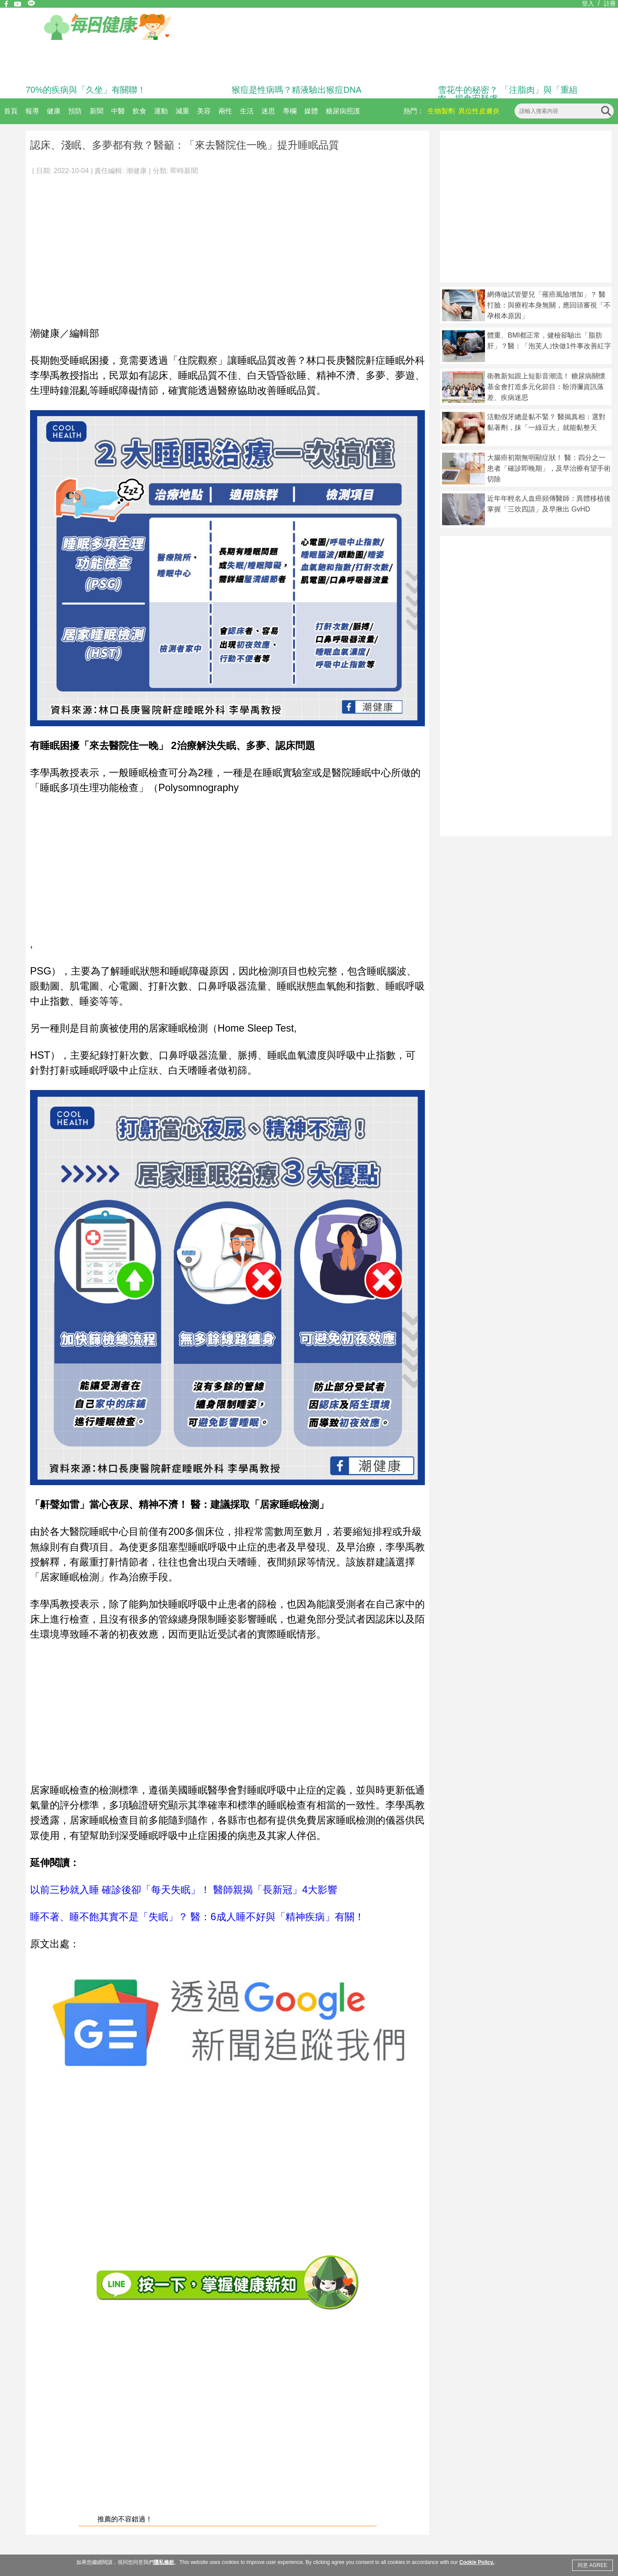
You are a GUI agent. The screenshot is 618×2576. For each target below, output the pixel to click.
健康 (54, 111)
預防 (75, 111)
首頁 (11, 111)
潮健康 (136, 170)
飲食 (139, 111)
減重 (182, 111)
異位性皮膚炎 (479, 111)
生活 (247, 111)
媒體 (311, 111)
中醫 (118, 111)
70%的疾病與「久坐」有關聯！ (86, 89)
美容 (204, 111)
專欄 (290, 111)
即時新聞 (184, 170)
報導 (32, 111)
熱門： (413, 111)
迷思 (268, 111)
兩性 (225, 111)
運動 (161, 111)
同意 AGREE (592, 2565)
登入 (588, 3)
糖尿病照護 (343, 111)
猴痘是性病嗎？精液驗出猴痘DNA (296, 89)
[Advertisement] (227, 246)
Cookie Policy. (476, 2562)
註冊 (610, 3)
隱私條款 (164, 2562)
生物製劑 (441, 111)
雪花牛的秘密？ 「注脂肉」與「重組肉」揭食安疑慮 (508, 94)
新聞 (96, 111)
